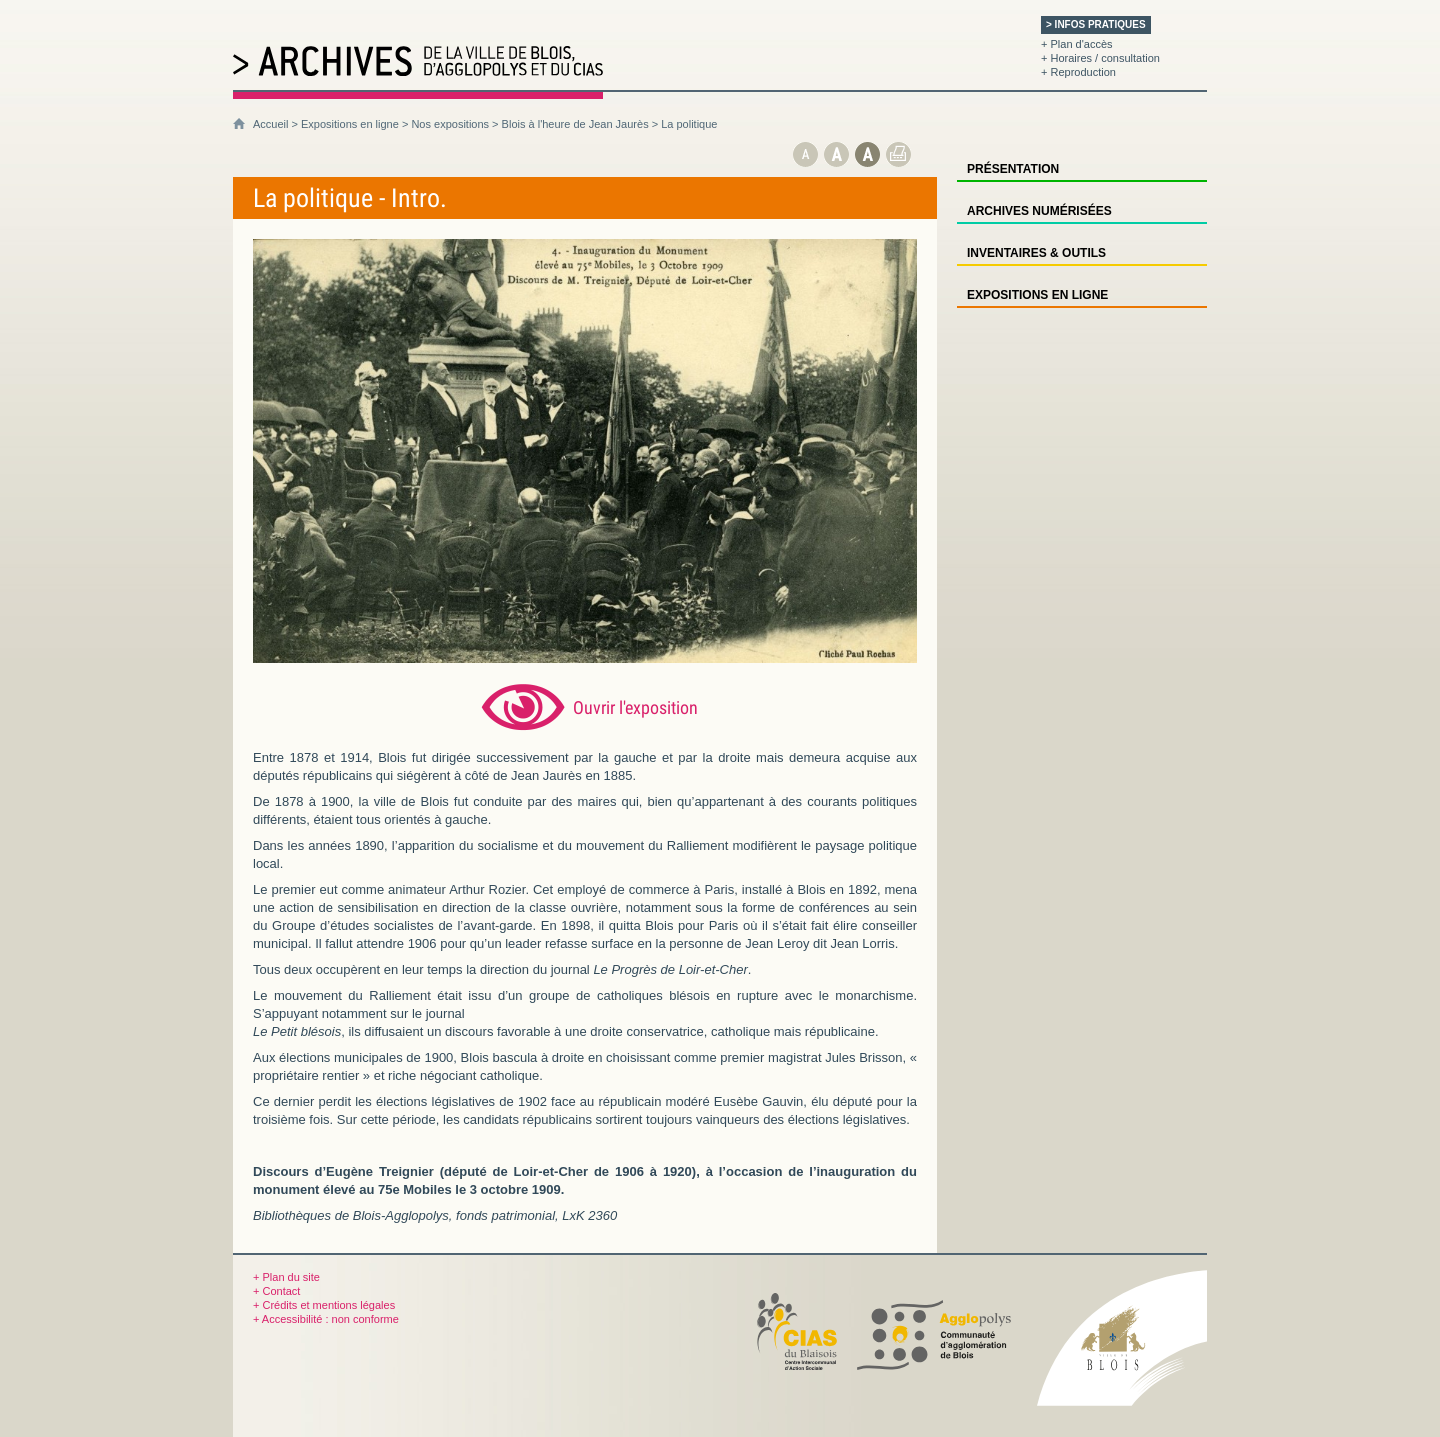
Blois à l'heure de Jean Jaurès (575, 124)
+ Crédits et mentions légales (324, 1305)
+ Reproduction (1078, 72)
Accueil (270, 124)
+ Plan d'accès (1077, 44)
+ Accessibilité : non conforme (326, 1319)
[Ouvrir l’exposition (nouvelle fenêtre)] (585, 658)
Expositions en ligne (350, 124)
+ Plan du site (286, 1277)
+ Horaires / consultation (1100, 58)
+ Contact (276, 1291)
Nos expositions (450, 124)
